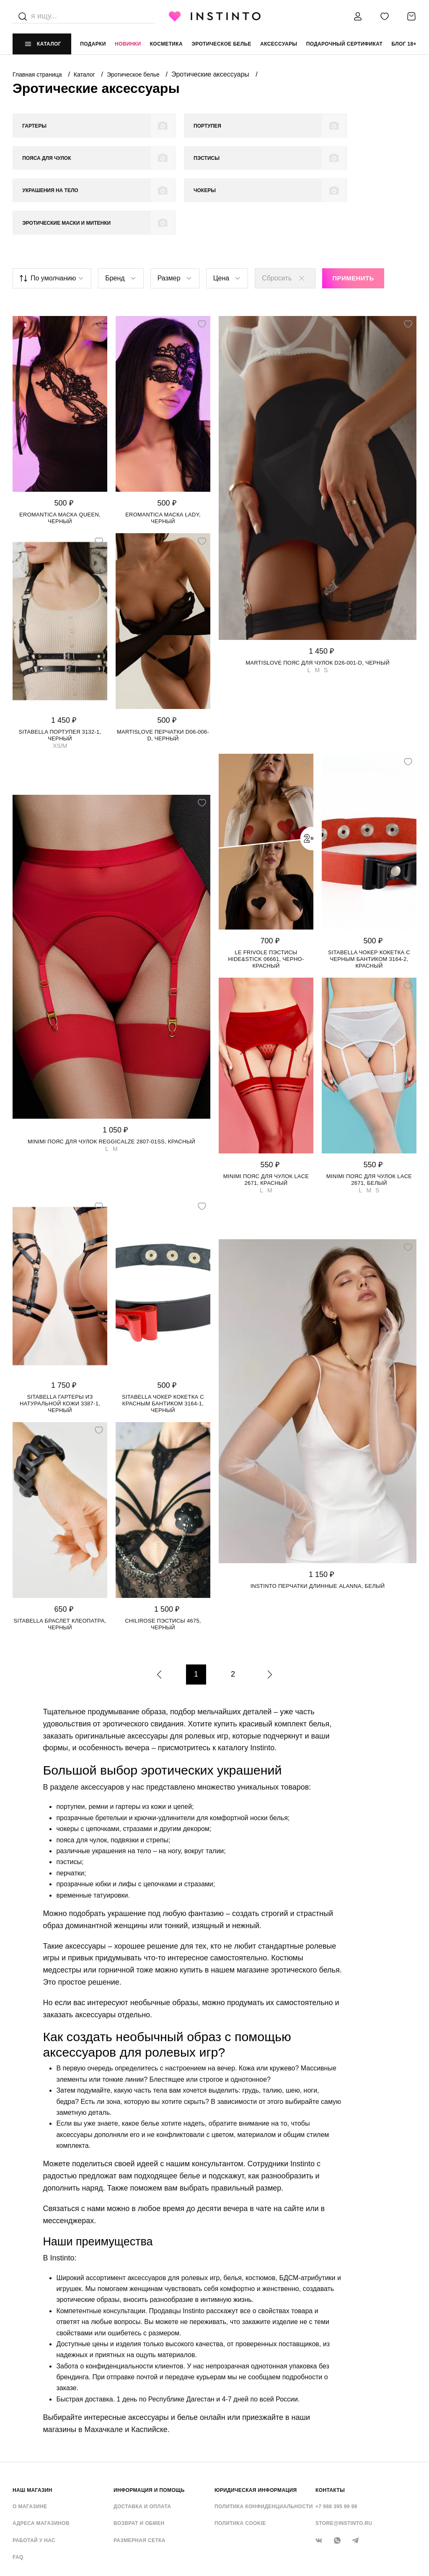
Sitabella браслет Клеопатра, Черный (60, 1561)
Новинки (128, 44)
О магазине (30, 2444)
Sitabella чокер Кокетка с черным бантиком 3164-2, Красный (369, 896)
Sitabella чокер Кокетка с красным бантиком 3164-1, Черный (163, 1341)
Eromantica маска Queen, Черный (60, 455)
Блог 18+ (404, 44)
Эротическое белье (134, 74)
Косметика (166, 44)
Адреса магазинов (41, 2461)
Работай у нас (34, 2478)
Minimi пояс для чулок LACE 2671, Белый (369, 1116)
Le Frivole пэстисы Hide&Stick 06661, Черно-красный (266, 896)
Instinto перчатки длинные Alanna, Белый (318, 1523)
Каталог (85, 74)
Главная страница (38, 74)
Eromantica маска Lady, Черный (163, 455)
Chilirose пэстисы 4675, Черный (163, 1561)
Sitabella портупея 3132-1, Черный (60, 672)
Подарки (93, 44)
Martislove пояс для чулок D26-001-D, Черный (318, 600)
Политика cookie (240, 2461)
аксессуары (278, 44)
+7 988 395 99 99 (336, 2444)
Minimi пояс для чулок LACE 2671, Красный (266, 1116)
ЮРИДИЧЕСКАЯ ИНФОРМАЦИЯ (255, 2427)
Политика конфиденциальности (263, 2444)
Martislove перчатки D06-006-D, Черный (163, 672)
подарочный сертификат (344, 44)
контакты (330, 2427)
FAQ (18, 2495)
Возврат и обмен (139, 2461)
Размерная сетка (139, 2478)
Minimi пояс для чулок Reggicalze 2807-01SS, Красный (111, 1079)
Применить (353, 215)
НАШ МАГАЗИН (32, 2427)
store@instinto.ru (343, 2461)
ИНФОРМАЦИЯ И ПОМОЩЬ (149, 2427)
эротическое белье (221, 44)
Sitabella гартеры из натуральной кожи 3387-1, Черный (60, 1341)
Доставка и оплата (142, 2444)
